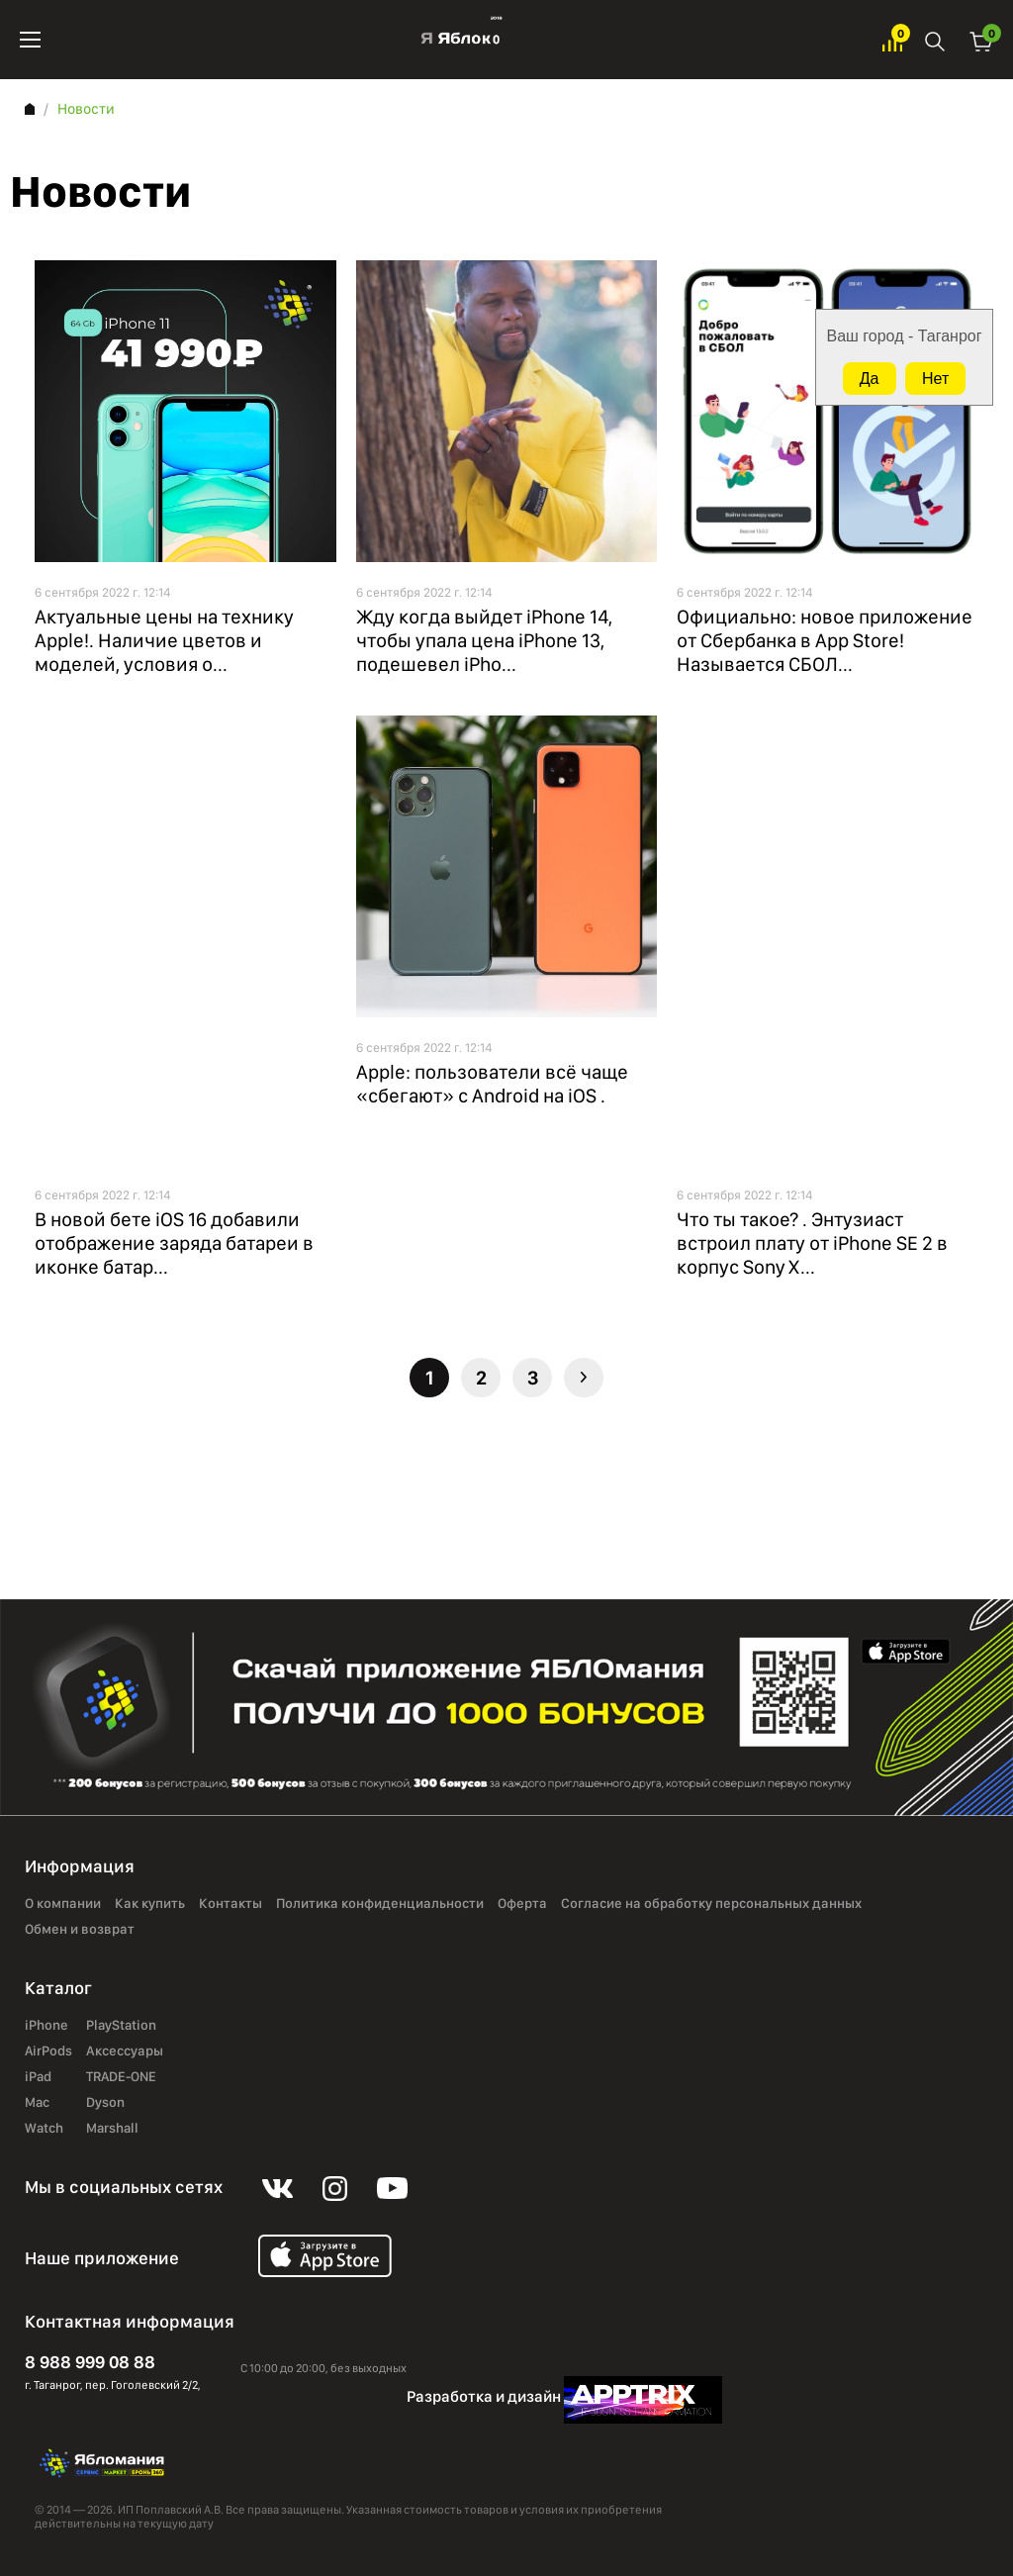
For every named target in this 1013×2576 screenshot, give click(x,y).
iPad (38, 2077)
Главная (30, 109)
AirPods (48, 2051)
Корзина (981, 40)
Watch (44, 2129)
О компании (63, 1904)
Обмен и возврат (80, 1930)
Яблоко (461, 39)
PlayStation (121, 2026)
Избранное (892, 40)
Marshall (112, 2129)
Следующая (583, 1377)
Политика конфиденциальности (380, 1904)
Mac (37, 2103)
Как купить (150, 1904)
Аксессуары (124, 2051)
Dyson (105, 2103)
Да (869, 378)
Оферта (522, 1904)
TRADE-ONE (121, 2077)
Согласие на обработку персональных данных (711, 1904)
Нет (935, 378)
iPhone (46, 2026)
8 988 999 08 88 (90, 2361)
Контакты (230, 1904)
